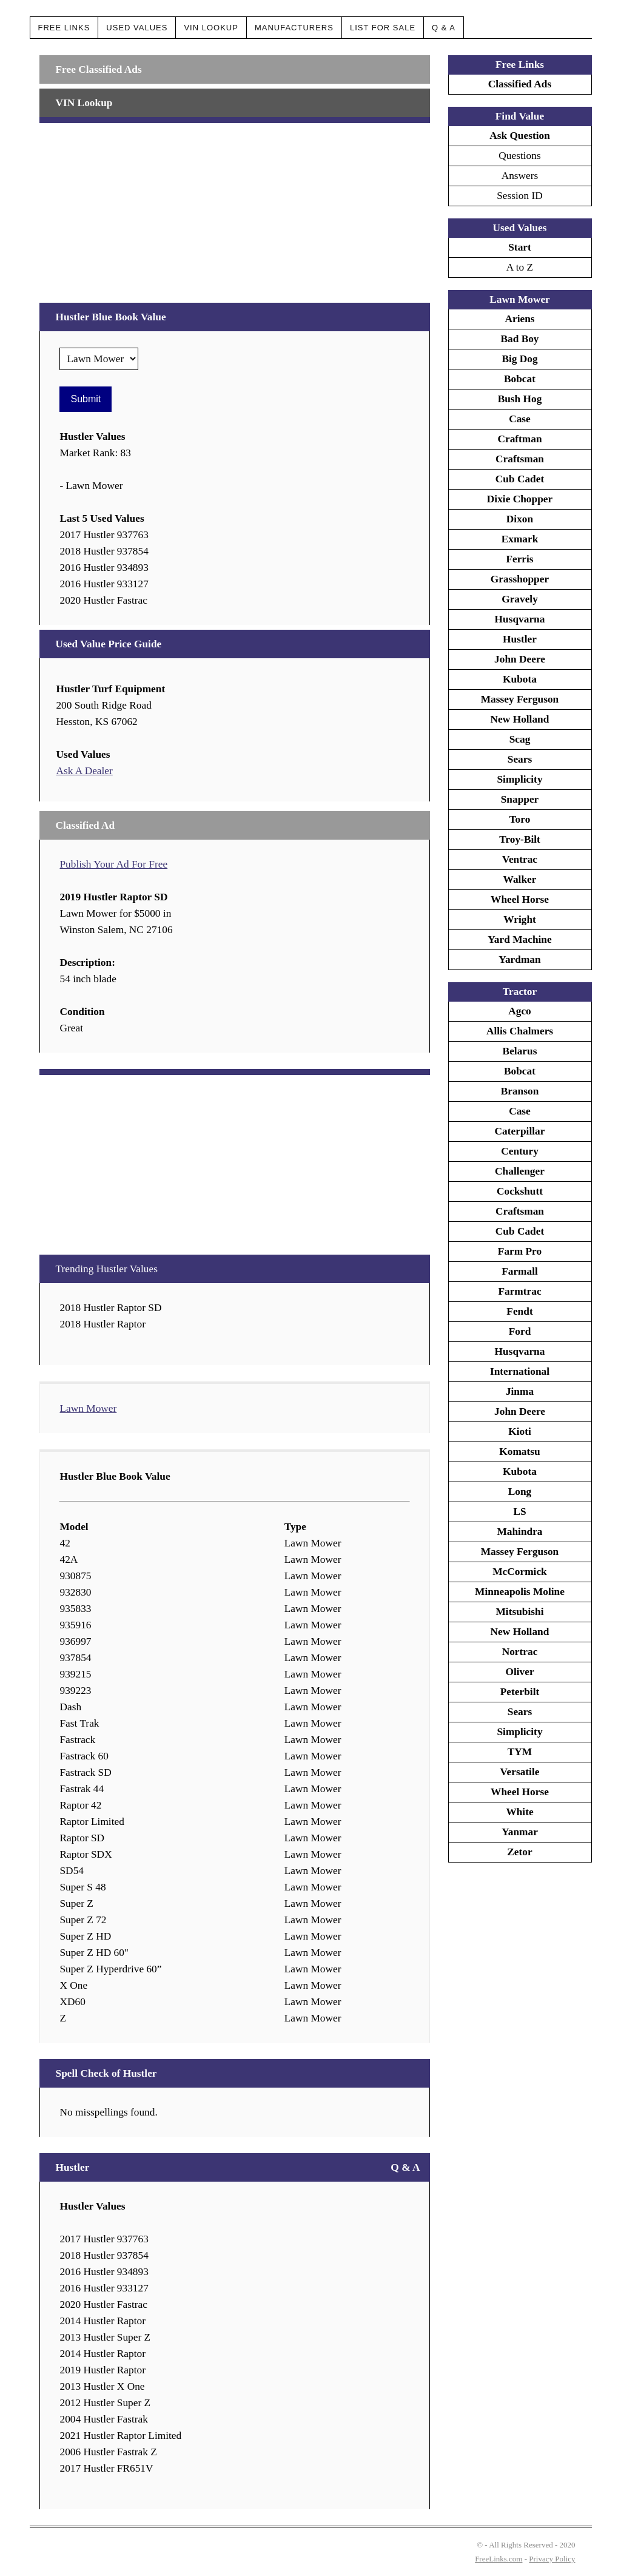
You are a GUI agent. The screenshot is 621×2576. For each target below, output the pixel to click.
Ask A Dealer (84, 771)
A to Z (519, 267)
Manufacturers (294, 27)
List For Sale (382, 27)
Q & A (443, 27)
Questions (519, 155)
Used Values (136, 27)
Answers (520, 175)
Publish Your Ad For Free (113, 864)
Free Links (64, 27)
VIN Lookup (211, 27)
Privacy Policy (552, 2558)
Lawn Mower (87, 1408)
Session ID (520, 195)
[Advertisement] (234, 208)
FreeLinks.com (498, 2558)
